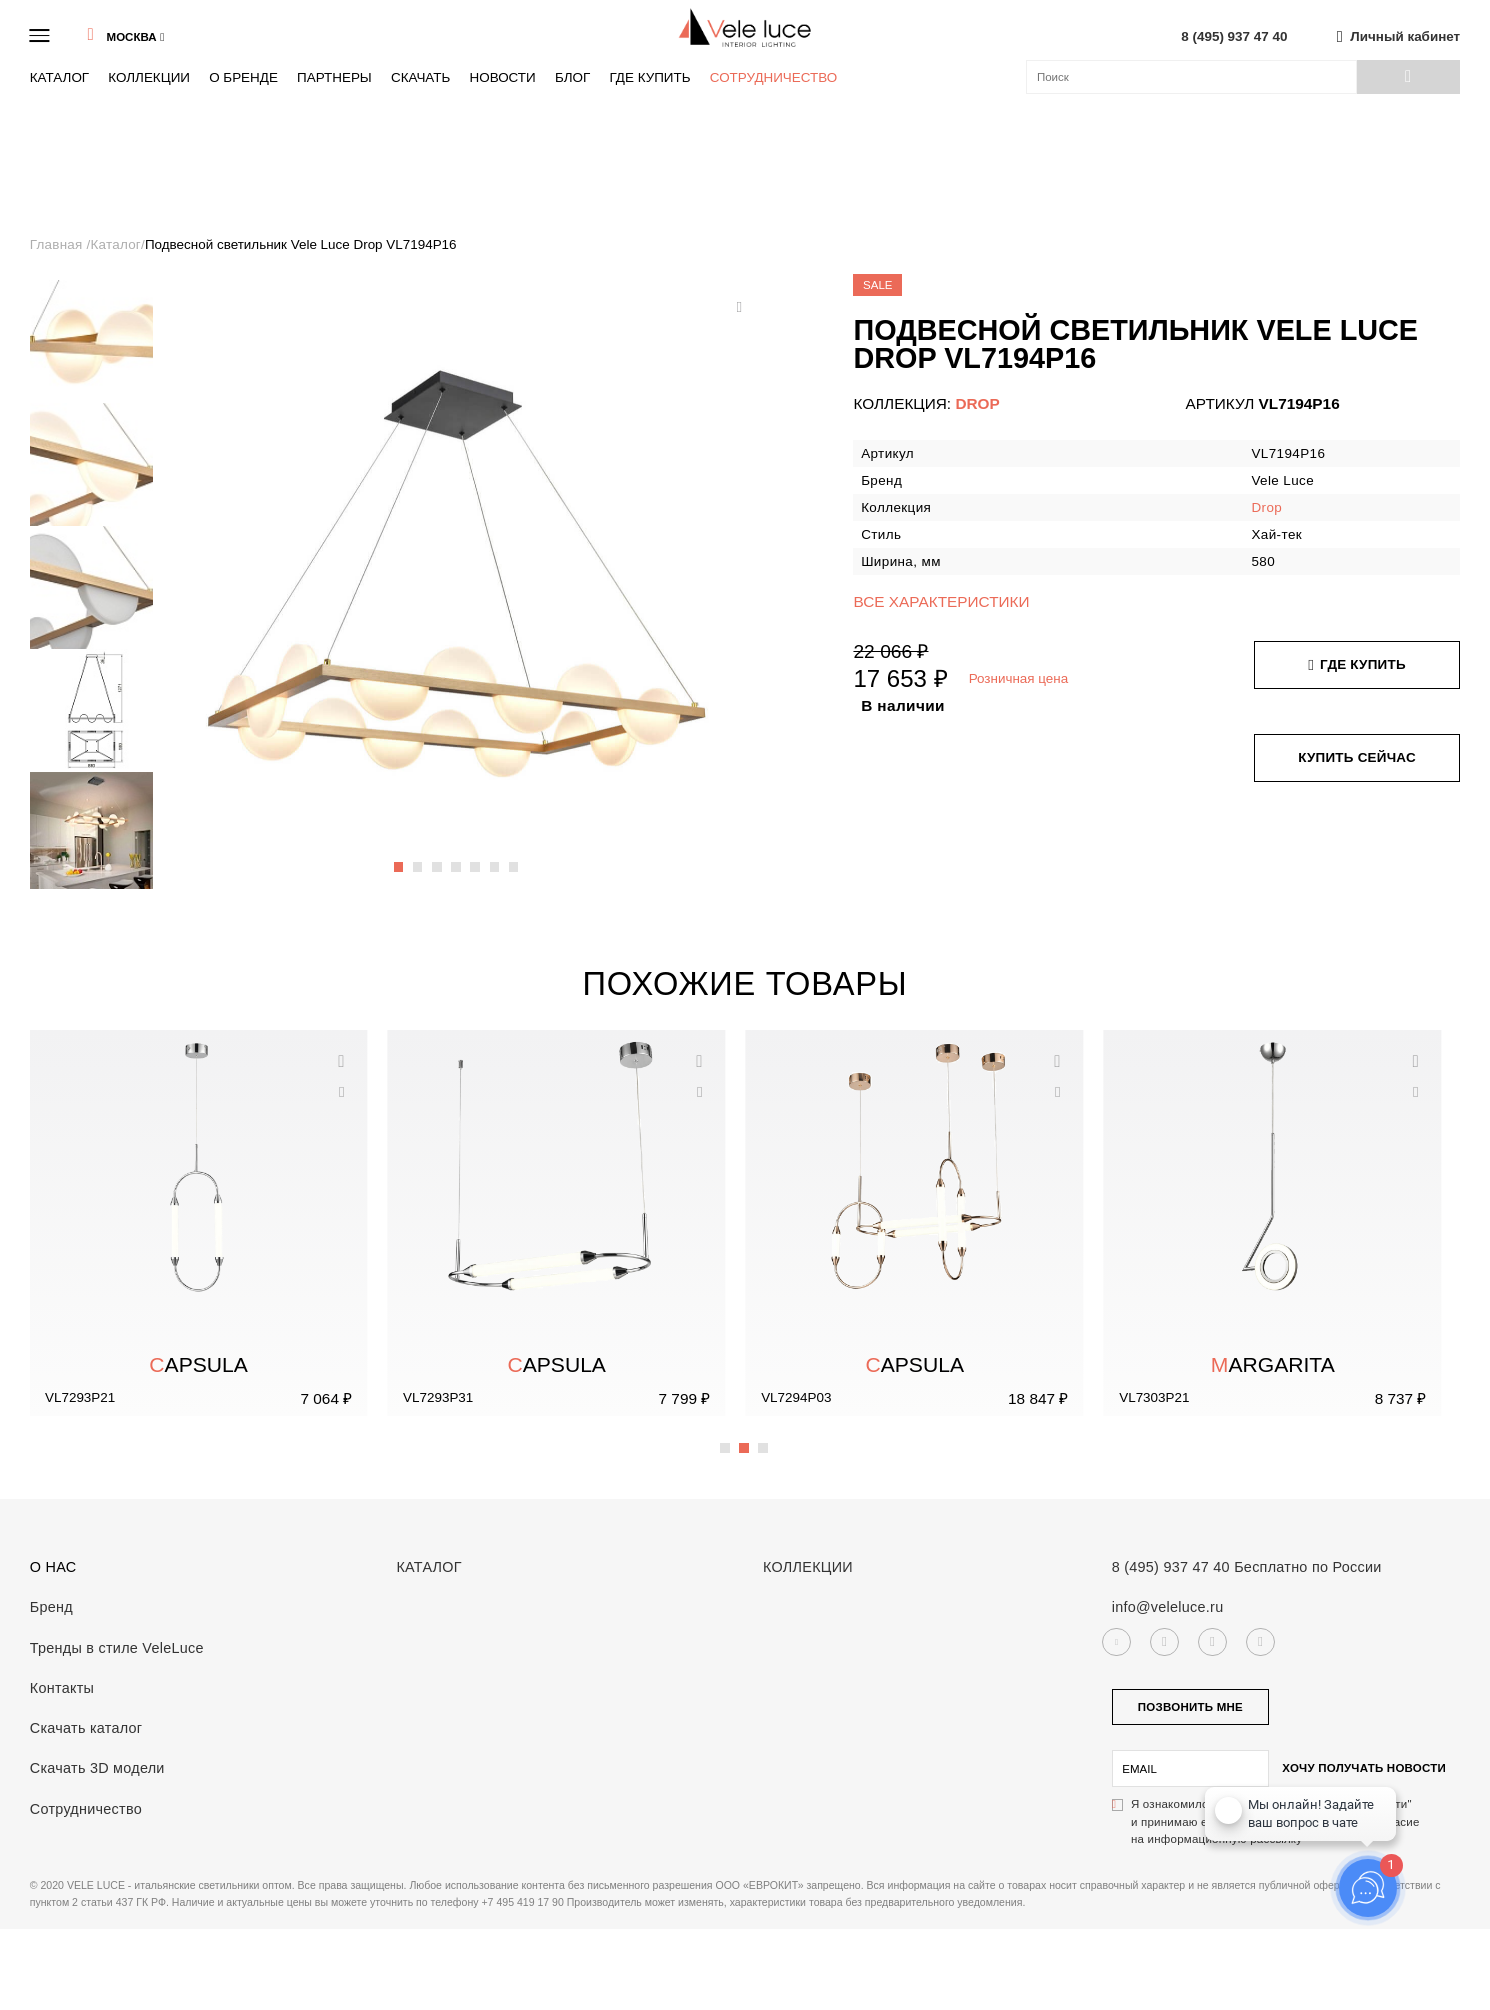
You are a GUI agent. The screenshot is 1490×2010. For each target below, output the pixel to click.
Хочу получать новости (1364, 1768)
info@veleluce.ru (1168, 1607)
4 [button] (457, 857)
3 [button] (438, 857)
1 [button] (400, 857)
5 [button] (476, 857)
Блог (572, 77)
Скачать (420, 77)
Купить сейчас (1357, 757)
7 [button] (515, 857)
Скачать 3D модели (97, 1768)
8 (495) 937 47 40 (1234, 36)
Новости (502, 77)
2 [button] (419, 857)
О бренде (243, 77)
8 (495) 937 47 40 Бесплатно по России (1247, 1567)
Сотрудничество (774, 77)
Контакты (62, 1688)
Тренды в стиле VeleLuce (117, 1648)
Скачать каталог (86, 1728)
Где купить (649, 77)
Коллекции (149, 77)
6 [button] (496, 857)
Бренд (51, 1607)
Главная (58, 244)
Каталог (59, 77)
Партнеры (334, 77)
